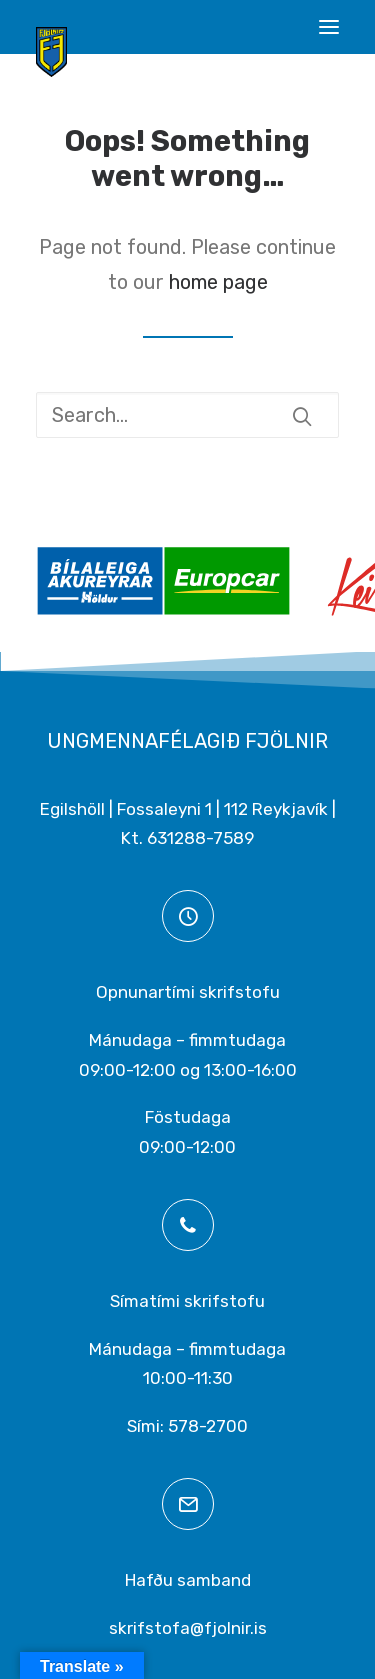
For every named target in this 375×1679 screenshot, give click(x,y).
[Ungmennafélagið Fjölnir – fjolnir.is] (51, 52)
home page (218, 282)
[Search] (187, 415)
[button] (329, 27)
